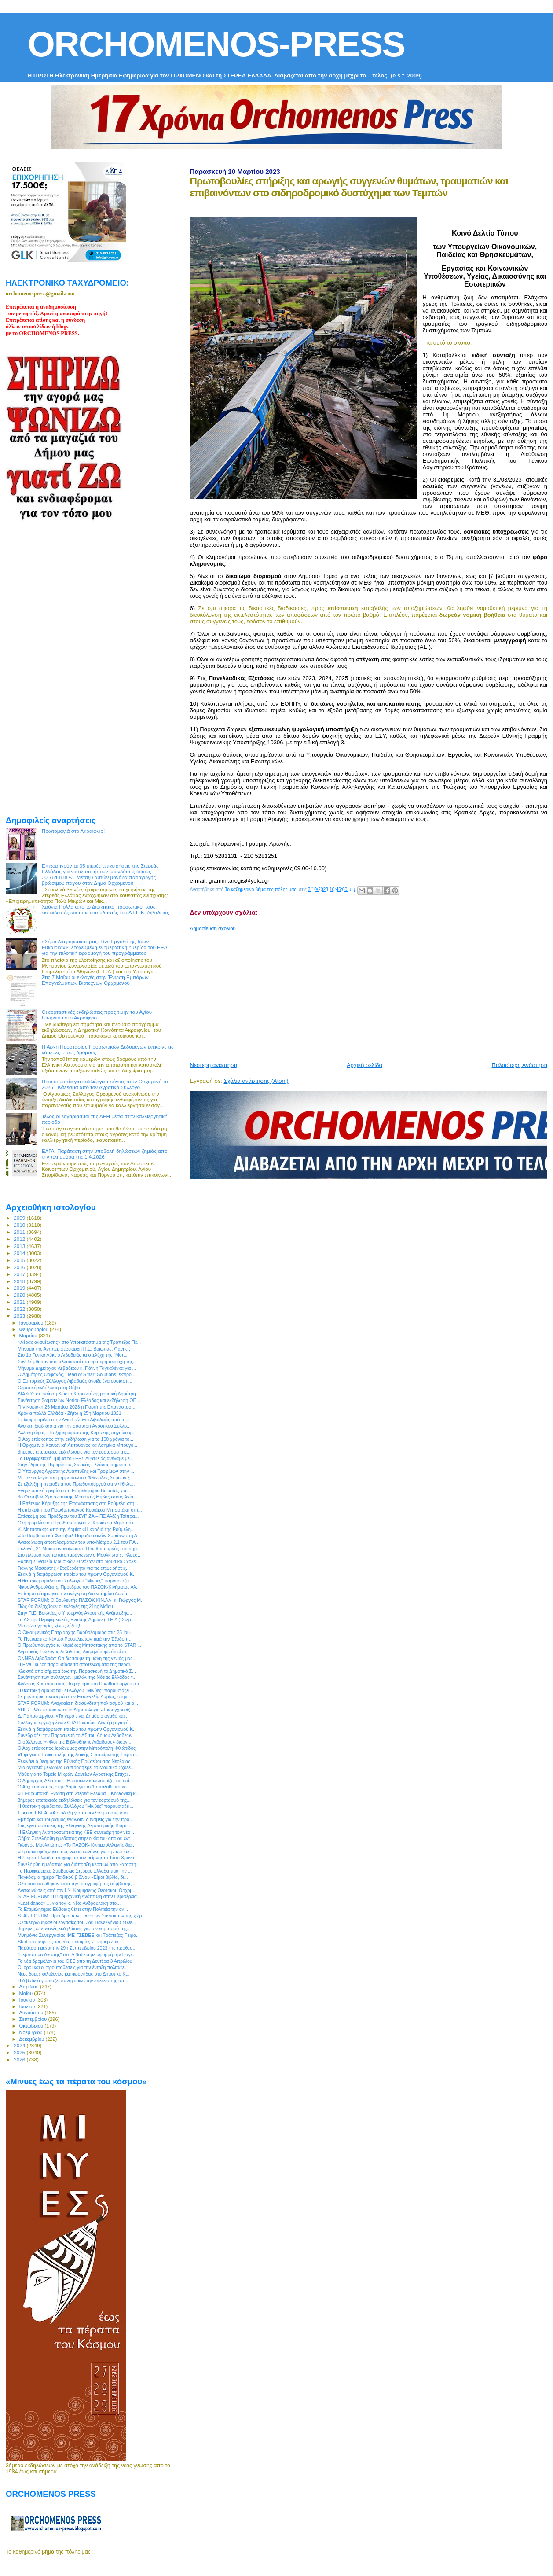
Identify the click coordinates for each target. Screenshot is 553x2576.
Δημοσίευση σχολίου (213, 928)
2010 (20, 1225)
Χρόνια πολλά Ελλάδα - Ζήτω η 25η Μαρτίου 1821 (69, 1413)
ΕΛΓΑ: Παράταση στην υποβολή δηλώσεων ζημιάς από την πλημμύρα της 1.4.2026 (105, 1153)
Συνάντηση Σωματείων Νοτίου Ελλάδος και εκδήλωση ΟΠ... (79, 1400)
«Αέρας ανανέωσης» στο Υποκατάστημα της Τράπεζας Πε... (79, 1342)
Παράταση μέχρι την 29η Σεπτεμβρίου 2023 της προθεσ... (77, 1947)
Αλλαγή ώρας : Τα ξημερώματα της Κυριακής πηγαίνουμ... (77, 1432)
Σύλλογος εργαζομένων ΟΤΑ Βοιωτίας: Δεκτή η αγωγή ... (76, 1722)
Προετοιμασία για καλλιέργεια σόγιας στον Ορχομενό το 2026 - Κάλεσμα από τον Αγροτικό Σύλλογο (105, 1084)
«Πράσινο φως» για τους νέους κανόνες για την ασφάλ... (75, 1851)
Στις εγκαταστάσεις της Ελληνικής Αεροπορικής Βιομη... (74, 1825)
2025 (20, 2052)
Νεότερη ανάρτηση (214, 1065)
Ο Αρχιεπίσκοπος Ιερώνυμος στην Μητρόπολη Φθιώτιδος (77, 1748)
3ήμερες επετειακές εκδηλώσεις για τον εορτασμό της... (74, 1451)
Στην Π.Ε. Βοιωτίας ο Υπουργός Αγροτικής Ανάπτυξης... (75, 1613)
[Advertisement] (371, 993)
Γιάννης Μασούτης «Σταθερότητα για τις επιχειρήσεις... (74, 1568)
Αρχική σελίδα (364, 1065)
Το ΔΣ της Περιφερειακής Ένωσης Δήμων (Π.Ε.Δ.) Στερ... (76, 1619)
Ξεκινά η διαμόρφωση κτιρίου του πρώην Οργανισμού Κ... (77, 1574)
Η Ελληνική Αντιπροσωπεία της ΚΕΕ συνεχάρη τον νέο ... (77, 1832)
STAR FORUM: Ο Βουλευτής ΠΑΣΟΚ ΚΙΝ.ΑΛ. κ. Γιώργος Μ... (81, 1600)
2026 (20, 2059)
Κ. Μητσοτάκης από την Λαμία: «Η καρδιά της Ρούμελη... (76, 1529)
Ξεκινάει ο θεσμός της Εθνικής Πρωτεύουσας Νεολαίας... (76, 1761)
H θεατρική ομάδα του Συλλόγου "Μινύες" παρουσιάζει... (75, 1580)
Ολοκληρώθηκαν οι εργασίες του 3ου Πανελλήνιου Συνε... (77, 1922)
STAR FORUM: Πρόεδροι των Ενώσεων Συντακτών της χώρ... (82, 1915)
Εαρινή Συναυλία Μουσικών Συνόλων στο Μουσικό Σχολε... (78, 1561)
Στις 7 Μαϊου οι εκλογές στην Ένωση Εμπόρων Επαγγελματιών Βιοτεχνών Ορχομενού (95, 980)
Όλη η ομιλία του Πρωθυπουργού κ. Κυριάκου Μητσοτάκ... (78, 1522)
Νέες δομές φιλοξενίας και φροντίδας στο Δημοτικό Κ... (73, 1973)
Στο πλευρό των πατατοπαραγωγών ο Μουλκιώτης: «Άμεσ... (80, 1554)
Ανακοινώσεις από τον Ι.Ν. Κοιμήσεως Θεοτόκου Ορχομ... (77, 1890)
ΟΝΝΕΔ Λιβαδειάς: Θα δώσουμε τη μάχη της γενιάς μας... (77, 1658)
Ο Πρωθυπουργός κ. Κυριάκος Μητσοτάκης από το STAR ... (79, 1645)
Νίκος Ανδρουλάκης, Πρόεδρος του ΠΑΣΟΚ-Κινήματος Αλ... (79, 1587)
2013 (20, 1246)
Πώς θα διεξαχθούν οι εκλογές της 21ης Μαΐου (65, 1606)
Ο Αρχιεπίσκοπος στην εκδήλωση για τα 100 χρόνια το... (75, 1439)
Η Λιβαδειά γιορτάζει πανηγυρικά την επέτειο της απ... (73, 1980)
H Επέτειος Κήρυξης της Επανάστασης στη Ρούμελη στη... (78, 1503)
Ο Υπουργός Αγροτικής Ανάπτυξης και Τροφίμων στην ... (76, 1471)
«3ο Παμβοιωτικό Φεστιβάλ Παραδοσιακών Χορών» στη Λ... (79, 1535)
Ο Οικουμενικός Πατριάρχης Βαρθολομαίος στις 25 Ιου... (75, 1632)
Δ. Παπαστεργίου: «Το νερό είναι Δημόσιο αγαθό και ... (74, 1716)
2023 (20, 1316)
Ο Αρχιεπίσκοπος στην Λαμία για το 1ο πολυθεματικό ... (75, 1786)
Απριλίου (29, 1986)
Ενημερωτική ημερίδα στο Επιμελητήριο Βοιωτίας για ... (75, 1490)
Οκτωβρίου (32, 2025)
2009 (20, 1218)
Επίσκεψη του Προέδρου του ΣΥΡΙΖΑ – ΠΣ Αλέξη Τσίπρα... (78, 1516)
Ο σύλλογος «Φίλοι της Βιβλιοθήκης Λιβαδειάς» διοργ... (74, 1741)
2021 (20, 1302)
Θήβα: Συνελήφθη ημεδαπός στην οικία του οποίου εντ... (76, 1838)
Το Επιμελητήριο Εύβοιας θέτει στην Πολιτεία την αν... (73, 1909)
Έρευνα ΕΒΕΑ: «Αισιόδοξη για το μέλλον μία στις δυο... (75, 1812)
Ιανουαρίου (32, 1322)
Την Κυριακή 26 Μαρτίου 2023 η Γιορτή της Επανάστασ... (76, 1406)
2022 (20, 1309)
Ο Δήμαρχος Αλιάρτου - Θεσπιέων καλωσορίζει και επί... (75, 1780)
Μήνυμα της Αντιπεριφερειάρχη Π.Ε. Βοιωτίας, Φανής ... (75, 1348)
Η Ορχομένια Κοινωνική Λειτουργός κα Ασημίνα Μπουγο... (77, 1445)
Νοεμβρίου (31, 2032)
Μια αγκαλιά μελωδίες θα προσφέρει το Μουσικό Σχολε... (76, 1767)
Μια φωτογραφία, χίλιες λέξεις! (49, 1625)
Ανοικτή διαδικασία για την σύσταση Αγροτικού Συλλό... (74, 1425)
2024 (20, 2045)
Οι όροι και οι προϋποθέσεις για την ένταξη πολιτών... (73, 1967)
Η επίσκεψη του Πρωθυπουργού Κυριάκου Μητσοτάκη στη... (80, 1509)
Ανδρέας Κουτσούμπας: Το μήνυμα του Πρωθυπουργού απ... (80, 1683)
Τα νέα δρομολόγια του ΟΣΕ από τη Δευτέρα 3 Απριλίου (75, 1961)
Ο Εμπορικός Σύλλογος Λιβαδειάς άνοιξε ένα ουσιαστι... (75, 1381)
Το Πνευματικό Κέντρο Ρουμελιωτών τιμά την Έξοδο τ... (74, 1638)
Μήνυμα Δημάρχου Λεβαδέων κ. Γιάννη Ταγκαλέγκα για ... (77, 1368)
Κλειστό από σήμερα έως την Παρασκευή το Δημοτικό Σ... (77, 1671)
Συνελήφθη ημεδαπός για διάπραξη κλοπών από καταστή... (79, 1864)
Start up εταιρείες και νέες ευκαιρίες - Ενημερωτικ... (70, 1941)
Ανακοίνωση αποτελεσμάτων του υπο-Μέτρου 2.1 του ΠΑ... (78, 1542)
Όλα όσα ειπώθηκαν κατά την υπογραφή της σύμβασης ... (77, 1883)
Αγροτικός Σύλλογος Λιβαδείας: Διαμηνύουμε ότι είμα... (74, 1651)
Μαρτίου (29, 1335)
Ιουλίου (28, 2006)
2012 (20, 1239)
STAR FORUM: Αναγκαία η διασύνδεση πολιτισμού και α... (78, 1703)
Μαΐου (26, 1993)
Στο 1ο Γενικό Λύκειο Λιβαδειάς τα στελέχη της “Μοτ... (72, 1355)
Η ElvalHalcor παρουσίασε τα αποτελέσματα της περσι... (76, 1664)
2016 (20, 1267)
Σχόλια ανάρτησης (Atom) (255, 1081)
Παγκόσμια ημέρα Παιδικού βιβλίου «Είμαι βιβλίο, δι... (73, 1877)
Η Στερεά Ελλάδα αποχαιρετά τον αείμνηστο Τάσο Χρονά (76, 1857)
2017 (20, 1274)
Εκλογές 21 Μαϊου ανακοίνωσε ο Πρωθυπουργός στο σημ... (79, 1548)
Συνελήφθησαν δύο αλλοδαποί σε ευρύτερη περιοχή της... (77, 1361)
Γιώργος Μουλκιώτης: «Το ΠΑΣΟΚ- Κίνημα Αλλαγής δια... (77, 1844)
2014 (20, 1253)
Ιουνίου (28, 1999)
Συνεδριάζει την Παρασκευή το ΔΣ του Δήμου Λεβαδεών (75, 1735)
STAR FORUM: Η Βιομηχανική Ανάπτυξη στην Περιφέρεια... (79, 1896)
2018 (20, 1281)
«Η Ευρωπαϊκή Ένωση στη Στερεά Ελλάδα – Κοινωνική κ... (78, 1793)
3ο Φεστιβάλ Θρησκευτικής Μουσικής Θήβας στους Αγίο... (77, 1496)
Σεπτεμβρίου (33, 2019)
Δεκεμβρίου (32, 2039)
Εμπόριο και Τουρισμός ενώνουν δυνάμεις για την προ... (75, 1819)
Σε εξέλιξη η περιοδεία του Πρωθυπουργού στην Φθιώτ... (76, 1484)
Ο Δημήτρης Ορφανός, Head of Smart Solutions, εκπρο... (77, 1374)
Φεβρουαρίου (34, 1329)
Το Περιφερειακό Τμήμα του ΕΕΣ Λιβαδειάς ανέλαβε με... (75, 1458)
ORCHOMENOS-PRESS (216, 44)
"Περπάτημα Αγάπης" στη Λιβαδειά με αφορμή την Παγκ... (77, 1954)
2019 (20, 1288)
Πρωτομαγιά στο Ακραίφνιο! (73, 831)
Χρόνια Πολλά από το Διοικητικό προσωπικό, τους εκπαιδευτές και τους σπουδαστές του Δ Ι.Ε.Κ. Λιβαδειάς (105, 909)
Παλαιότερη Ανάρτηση (519, 1065)
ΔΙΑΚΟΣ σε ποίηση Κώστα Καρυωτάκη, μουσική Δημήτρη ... (79, 1393)
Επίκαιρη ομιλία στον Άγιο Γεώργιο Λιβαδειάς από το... (73, 1419)
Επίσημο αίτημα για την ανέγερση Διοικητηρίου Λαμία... (74, 1593)
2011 (20, 1232)
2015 (20, 1260)
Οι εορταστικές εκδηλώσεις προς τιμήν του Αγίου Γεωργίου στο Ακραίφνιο (97, 1014)
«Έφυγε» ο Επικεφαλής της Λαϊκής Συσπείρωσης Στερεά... (78, 1754)
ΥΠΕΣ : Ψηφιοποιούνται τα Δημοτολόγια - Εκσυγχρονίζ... (76, 1709)
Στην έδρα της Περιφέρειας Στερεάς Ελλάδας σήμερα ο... (76, 1464)
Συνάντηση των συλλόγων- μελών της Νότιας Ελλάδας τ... (77, 1677)
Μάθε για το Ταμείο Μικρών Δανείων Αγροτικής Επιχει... (75, 1774)
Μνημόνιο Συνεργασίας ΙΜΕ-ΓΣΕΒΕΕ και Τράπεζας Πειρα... (79, 1935)
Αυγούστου (32, 2012)
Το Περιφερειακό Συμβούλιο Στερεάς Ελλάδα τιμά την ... (75, 1870)
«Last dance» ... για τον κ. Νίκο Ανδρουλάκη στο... (69, 1903)
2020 (20, 1295)
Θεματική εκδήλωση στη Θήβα (49, 1387)
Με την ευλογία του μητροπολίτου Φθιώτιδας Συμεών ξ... (75, 1477)
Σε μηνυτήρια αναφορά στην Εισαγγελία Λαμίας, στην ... (75, 1696)
